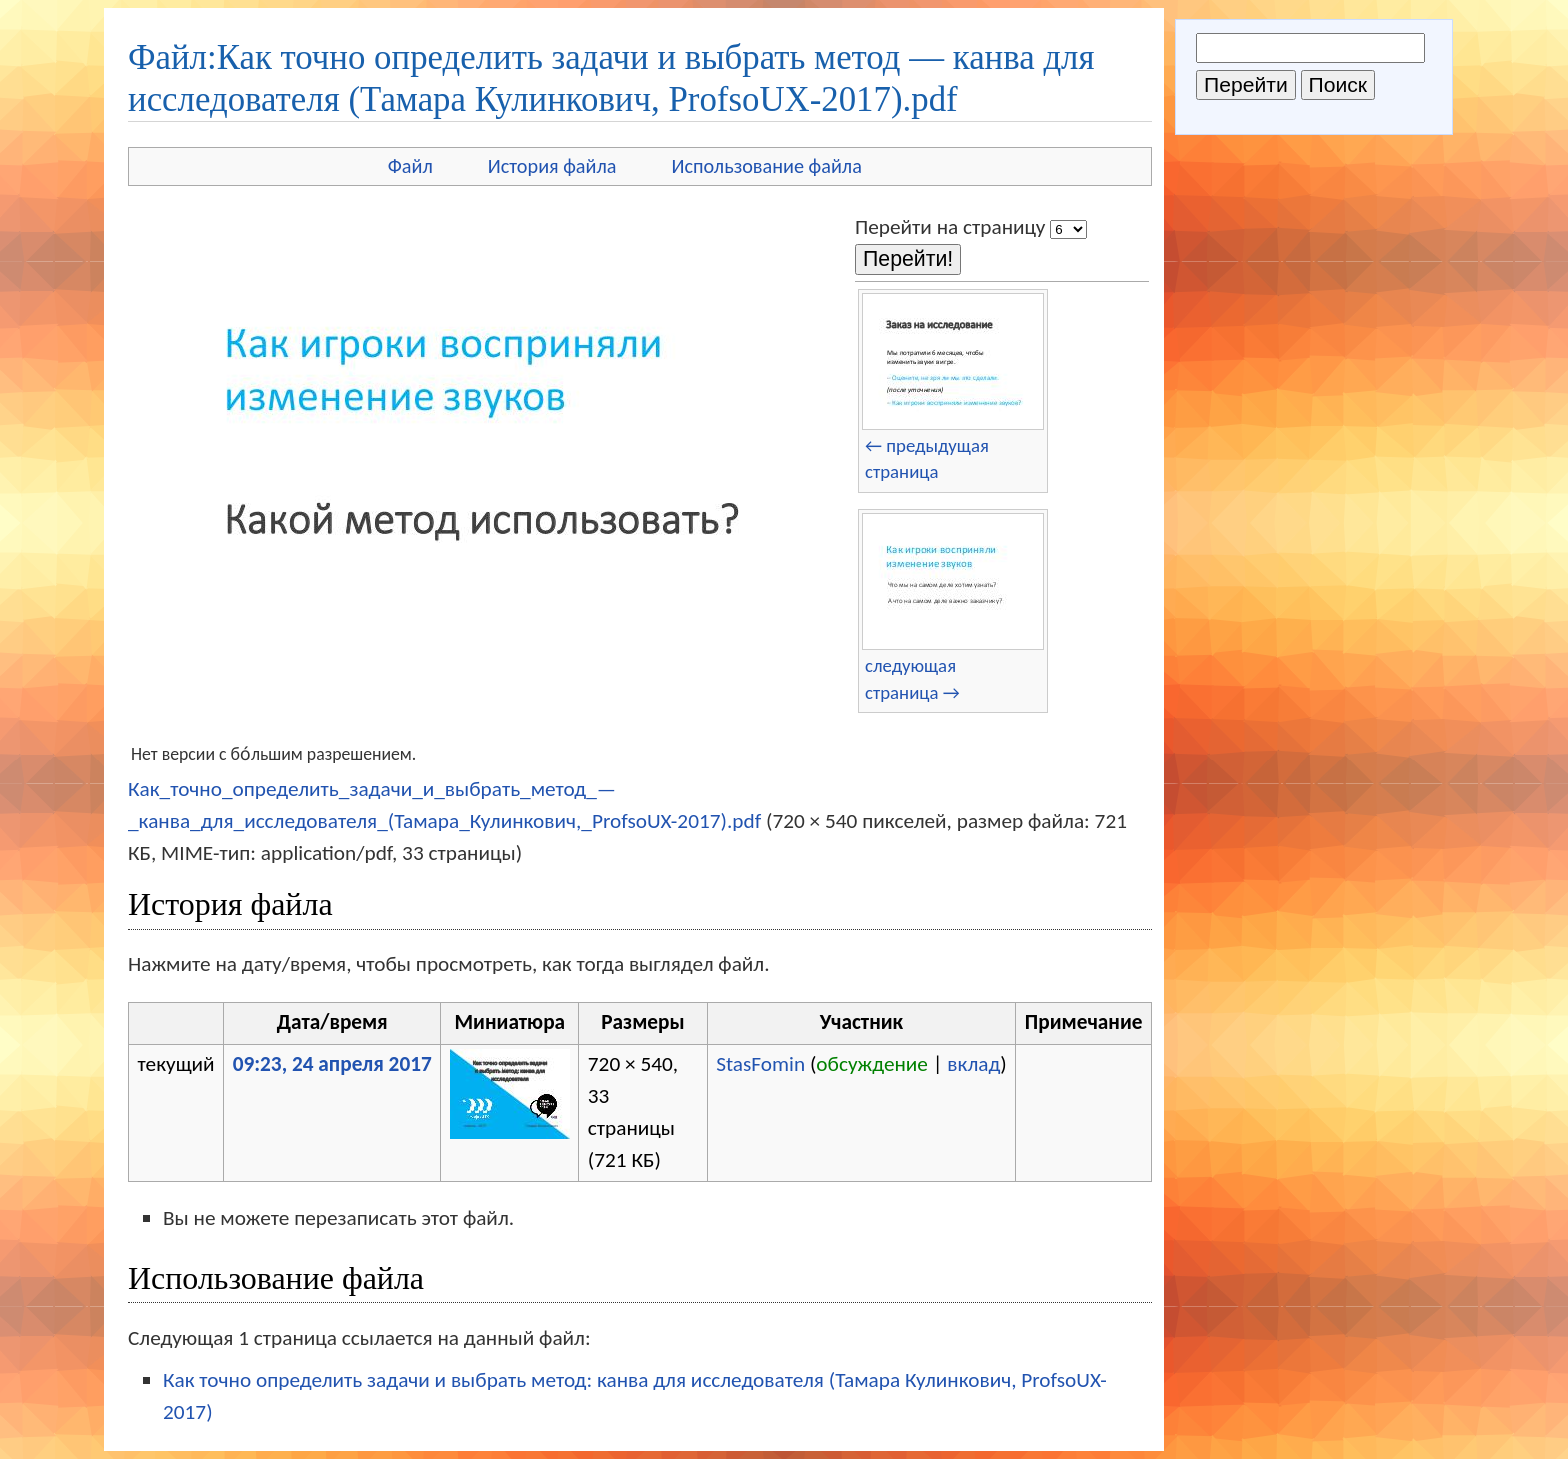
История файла (552, 166)
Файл (410, 166)
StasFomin (760, 1064)
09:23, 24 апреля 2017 (332, 1064)
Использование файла (767, 166)
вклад (973, 1064)
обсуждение (872, 1064)
